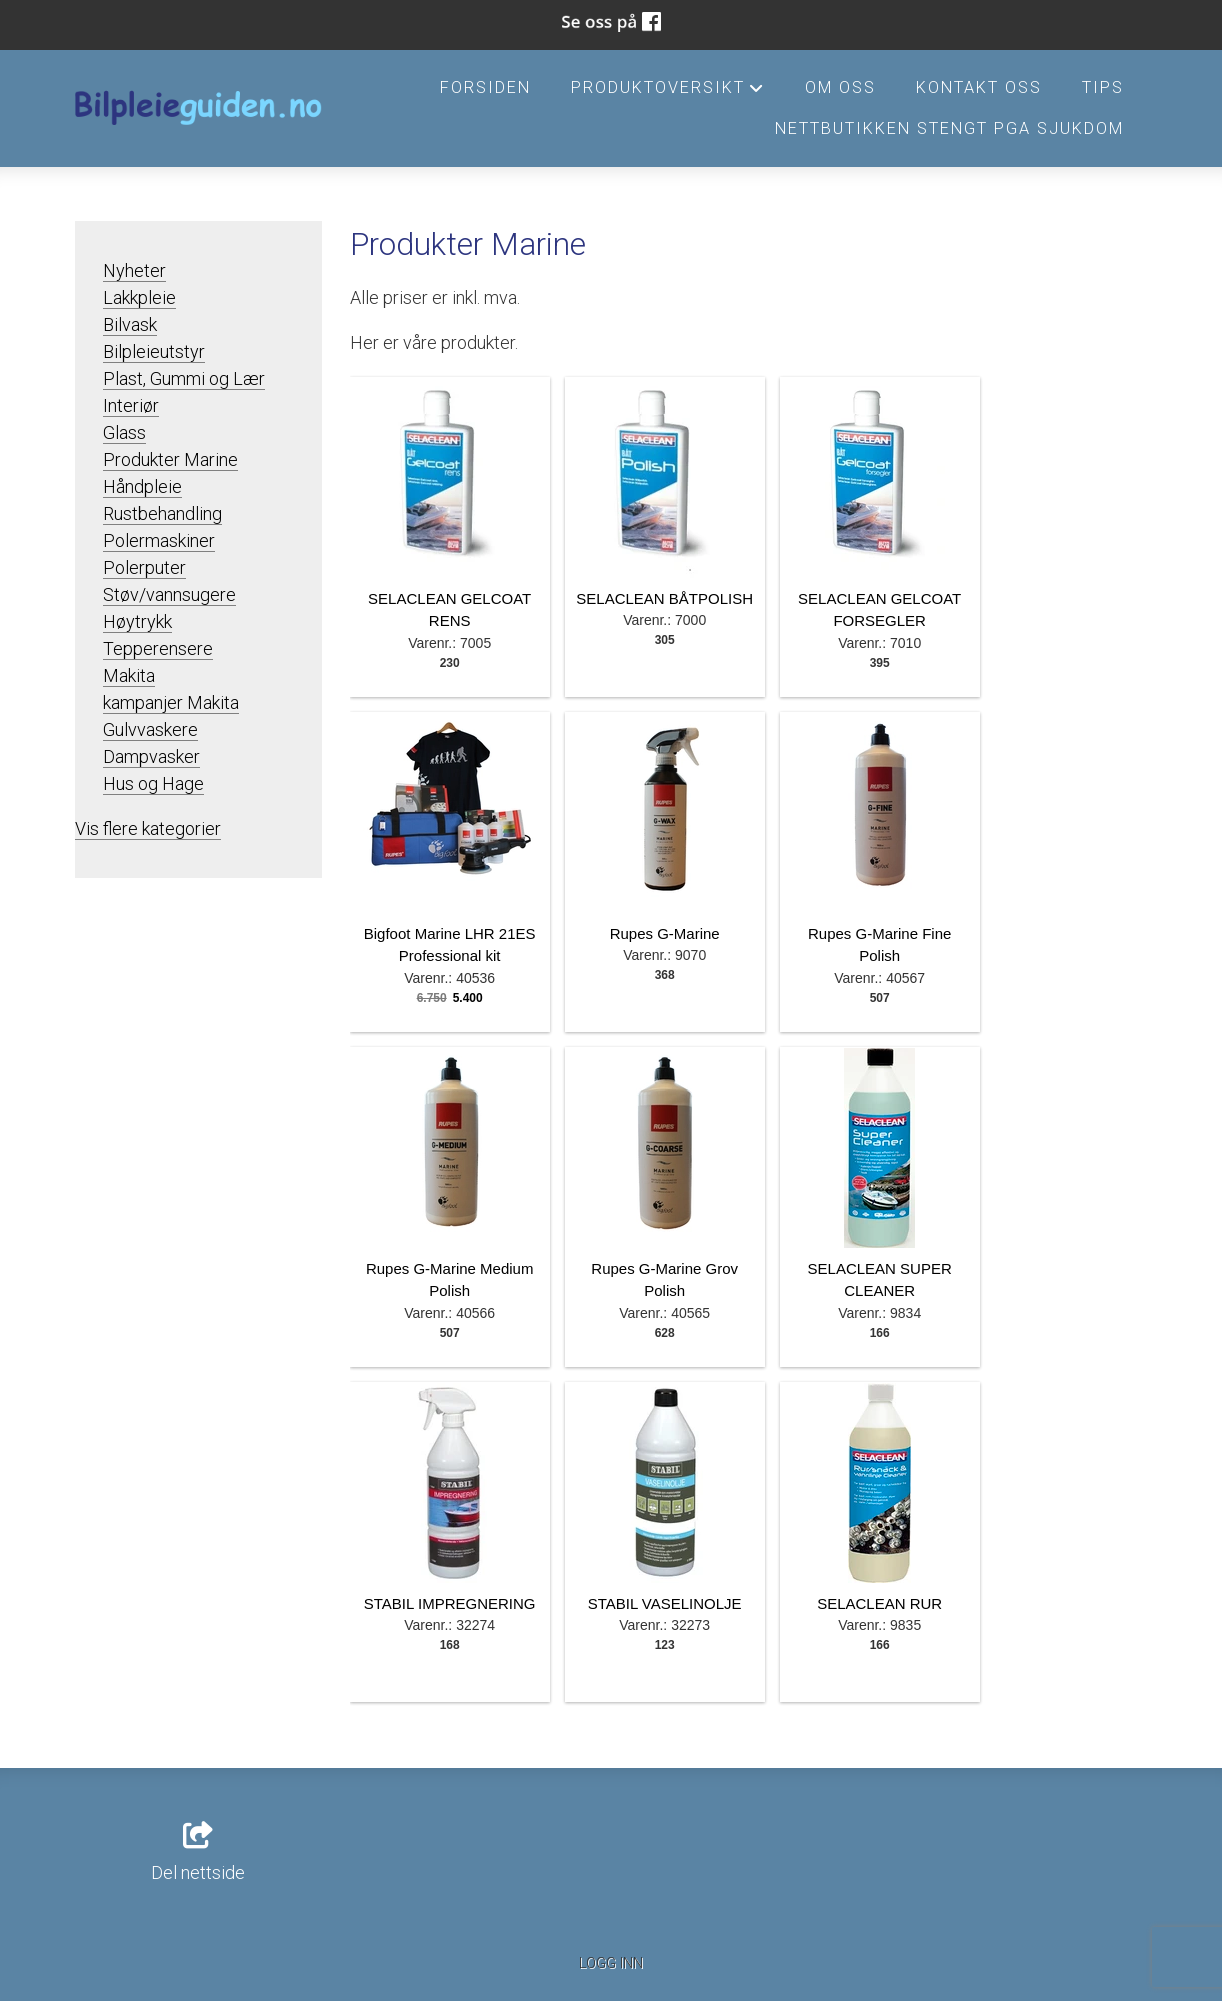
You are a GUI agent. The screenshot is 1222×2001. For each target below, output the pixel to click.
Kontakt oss (979, 87)
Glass (124, 432)
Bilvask (130, 324)
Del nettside (198, 1853)
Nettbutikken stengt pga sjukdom (949, 128)
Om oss (840, 87)
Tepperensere (158, 648)
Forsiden (485, 87)
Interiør (131, 405)
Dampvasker (151, 756)
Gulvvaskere (150, 729)
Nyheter (134, 270)
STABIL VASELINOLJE (665, 1603)
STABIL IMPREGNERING (450, 1603)
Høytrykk (137, 621)
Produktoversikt (668, 93)
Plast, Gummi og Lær (184, 378)
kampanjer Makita (171, 702)
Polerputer (144, 567)
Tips (1103, 87)
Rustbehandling (162, 513)
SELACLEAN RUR (879, 1603)
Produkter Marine (170, 459)
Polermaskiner (159, 540)
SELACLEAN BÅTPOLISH (664, 598)
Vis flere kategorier (148, 828)
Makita (129, 675)
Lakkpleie (139, 297)
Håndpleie (142, 486)
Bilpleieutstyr (154, 351)
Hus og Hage (153, 783)
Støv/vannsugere (169, 594)
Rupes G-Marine (665, 933)
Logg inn (611, 1963)
